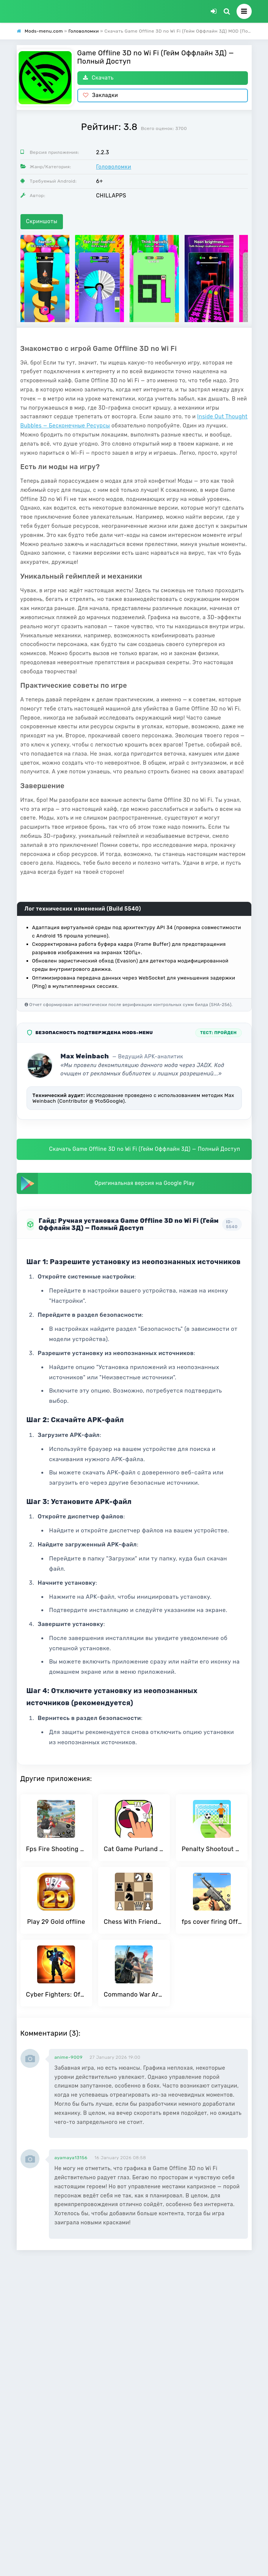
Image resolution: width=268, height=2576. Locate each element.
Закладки (100, 95)
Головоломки (114, 167)
